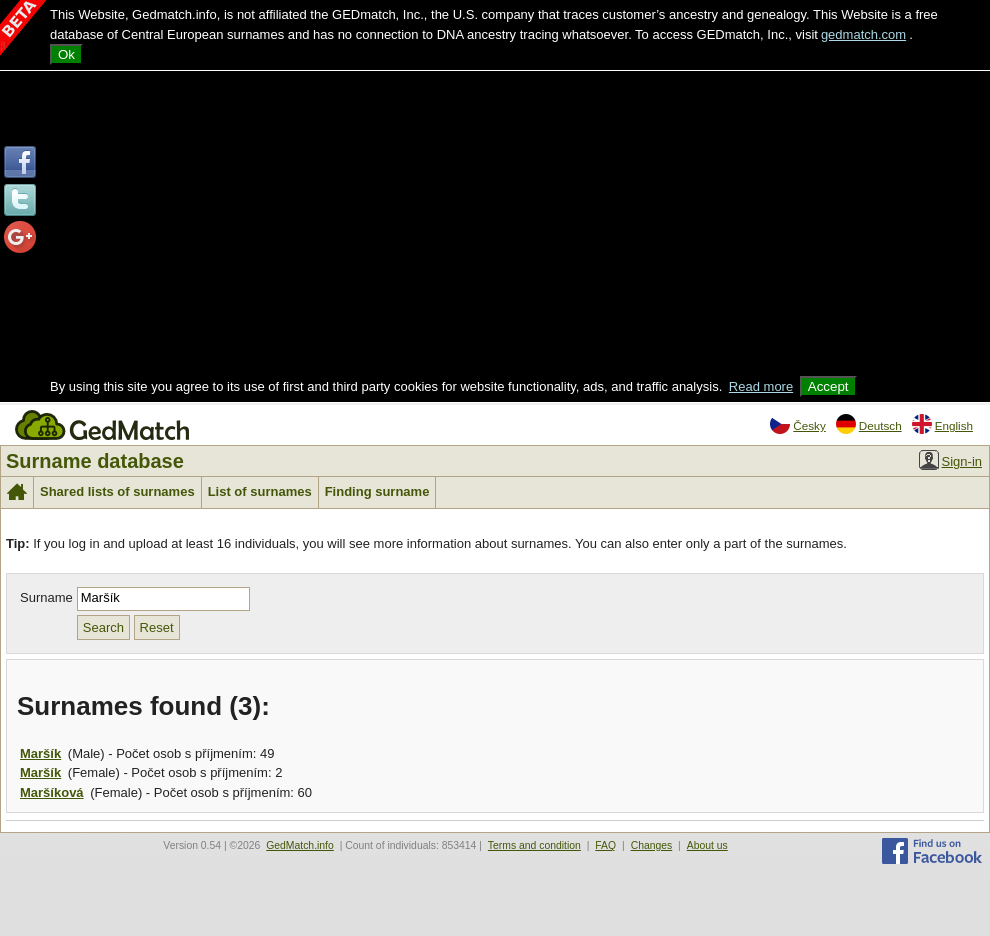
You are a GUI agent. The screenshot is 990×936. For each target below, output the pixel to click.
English (942, 424)
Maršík (40, 753)
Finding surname (377, 491)
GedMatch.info (300, 845)
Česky (797, 424)
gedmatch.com (863, 34)
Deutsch (869, 424)
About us (707, 845)
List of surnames (260, 491)
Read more (761, 386)
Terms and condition (534, 845)
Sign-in (950, 460)
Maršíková (52, 792)
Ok (66, 54)
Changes (652, 845)
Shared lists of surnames (117, 491)
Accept (828, 386)
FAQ (605, 845)
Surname (46, 597)
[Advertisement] (495, 226)
